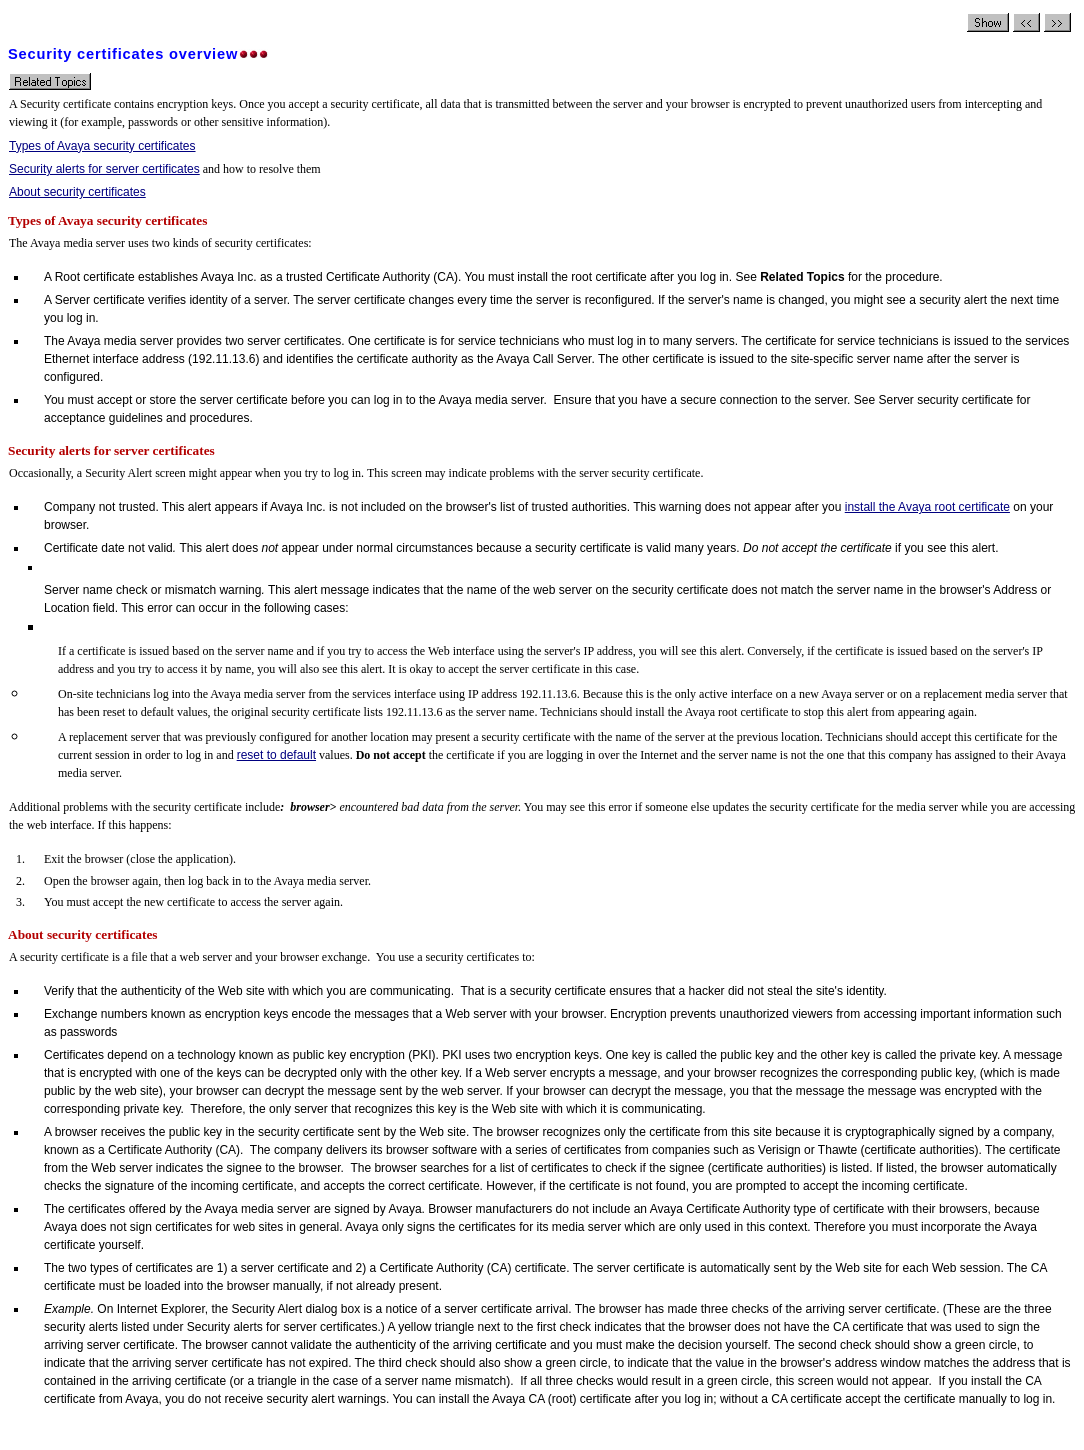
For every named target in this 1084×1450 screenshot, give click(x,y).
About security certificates (77, 192)
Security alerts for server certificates (104, 169)
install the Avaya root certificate (927, 507)
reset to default (276, 755)
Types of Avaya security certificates (102, 146)
